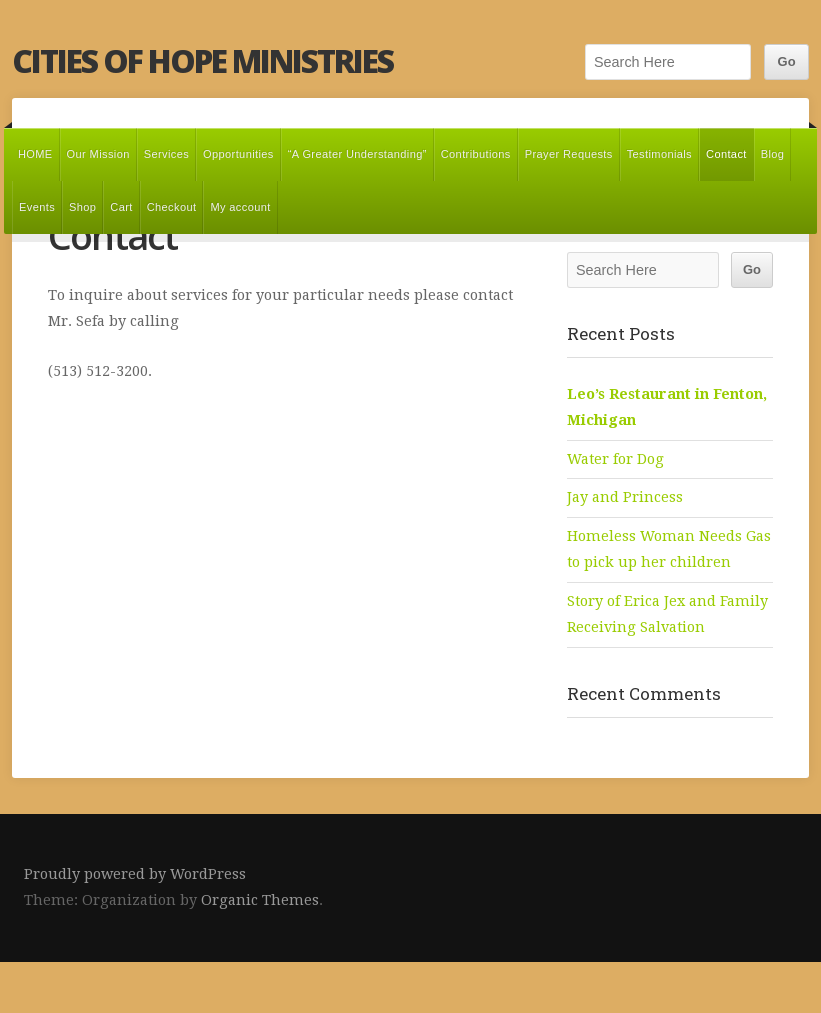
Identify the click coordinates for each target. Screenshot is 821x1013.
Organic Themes (260, 900)
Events (37, 207)
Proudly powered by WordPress (135, 874)
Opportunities (238, 154)
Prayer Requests (569, 154)
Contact (726, 154)
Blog (773, 154)
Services (166, 154)
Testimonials (659, 154)
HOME (35, 154)
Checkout (172, 207)
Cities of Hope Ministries (202, 60)
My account (240, 207)
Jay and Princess (625, 497)
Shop (82, 207)
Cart (121, 207)
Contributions (476, 154)
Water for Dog (615, 459)
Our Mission (98, 154)
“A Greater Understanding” (357, 154)
